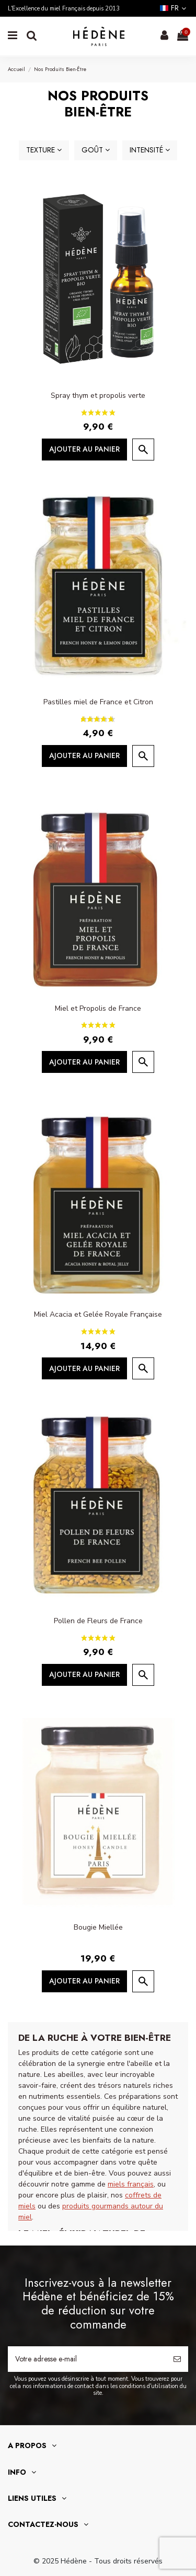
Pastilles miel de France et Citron (98, 702)
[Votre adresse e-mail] (87, 2359)
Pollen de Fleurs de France (98, 1621)
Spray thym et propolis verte (98, 395)
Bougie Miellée (98, 1927)
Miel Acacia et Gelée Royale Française (98, 1314)
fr (174, 8)
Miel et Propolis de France (98, 1008)
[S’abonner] (177, 2359)
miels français (131, 2184)
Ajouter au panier (84, 449)
